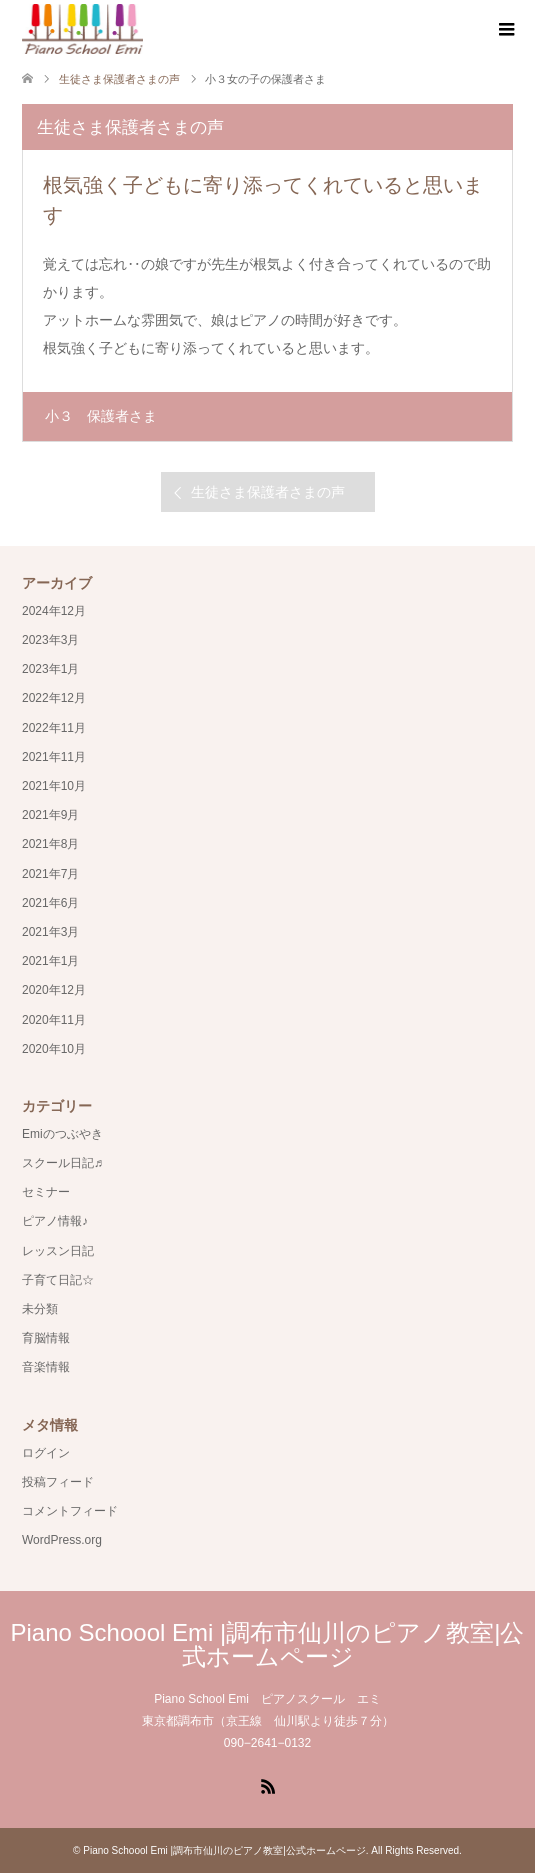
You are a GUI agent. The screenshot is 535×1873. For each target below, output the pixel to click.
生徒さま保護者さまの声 (268, 492)
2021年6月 (50, 903)
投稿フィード (58, 1482)
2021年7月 (50, 874)
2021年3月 (50, 932)
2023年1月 (50, 669)
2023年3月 (50, 640)
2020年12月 (54, 990)
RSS (268, 1785)
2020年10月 (54, 1049)
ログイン (46, 1453)
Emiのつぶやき (62, 1134)
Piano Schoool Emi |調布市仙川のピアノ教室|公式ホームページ (268, 1644)
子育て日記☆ (58, 1280)
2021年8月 (50, 844)
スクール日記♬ (62, 1163)
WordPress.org (62, 1540)
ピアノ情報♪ (55, 1221)
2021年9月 (50, 815)
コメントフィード (70, 1511)
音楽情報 (46, 1367)
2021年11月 (54, 757)
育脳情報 (46, 1338)
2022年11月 (54, 728)
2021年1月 (50, 961)
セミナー (46, 1192)
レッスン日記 (58, 1251)
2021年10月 (54, 786)
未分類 (40, 1309)
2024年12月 (54, 611)
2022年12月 (54, 698)
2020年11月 (54, 1020)
